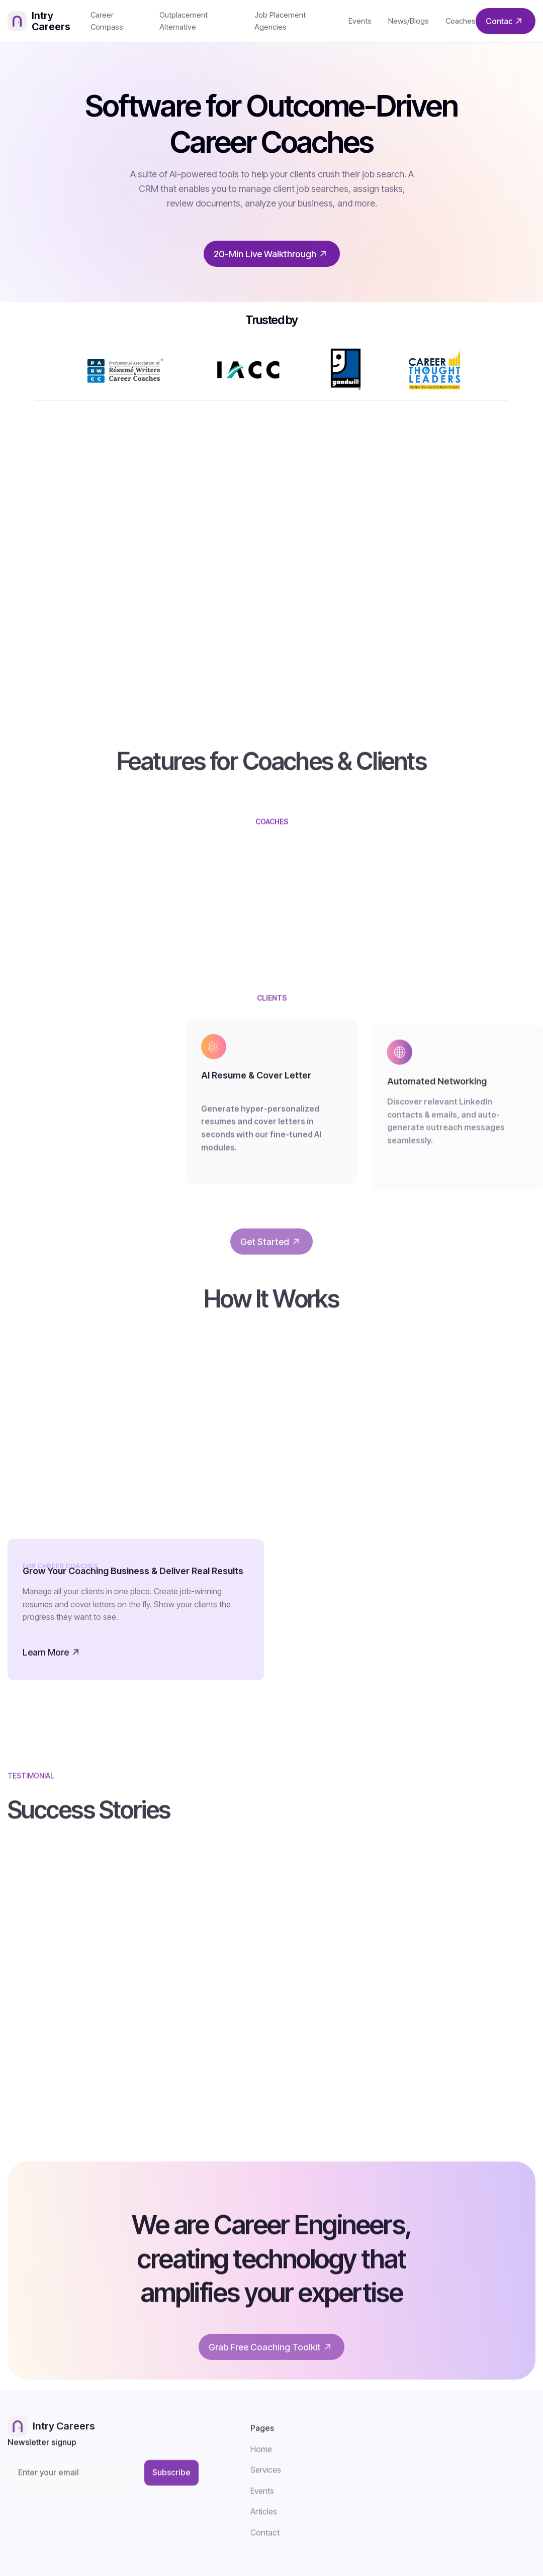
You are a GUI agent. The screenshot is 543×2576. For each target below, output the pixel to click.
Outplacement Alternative (183, 21)
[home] (49, 21)
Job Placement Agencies (280, 21)
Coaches (460, 21)
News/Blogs (408, 21)
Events (360, 21)
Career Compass (106, 21)
